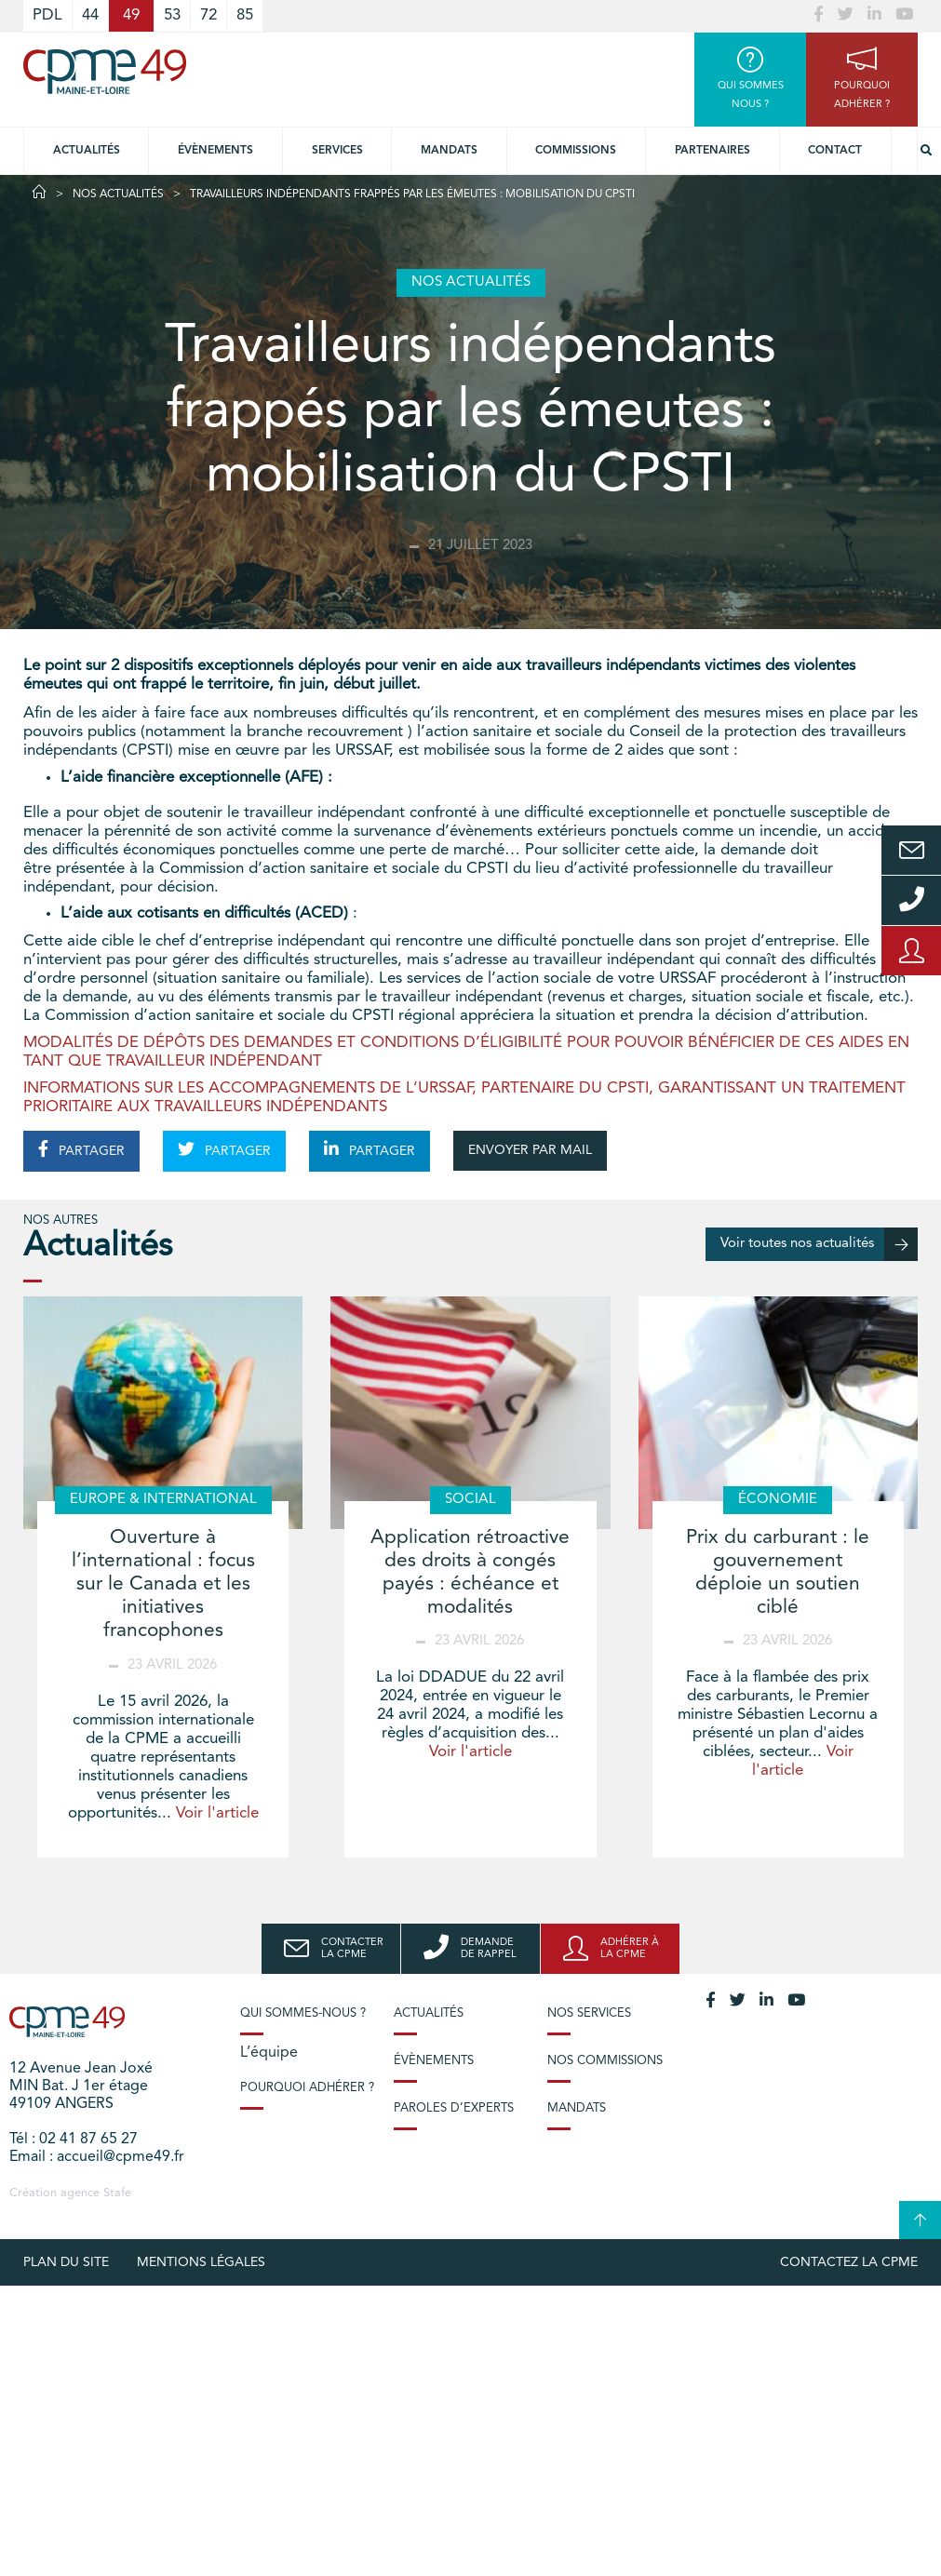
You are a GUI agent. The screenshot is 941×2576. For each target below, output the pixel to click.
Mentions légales (201, 2262)
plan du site (66, 2262)
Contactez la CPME (849, 2262)
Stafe (117, 2193)
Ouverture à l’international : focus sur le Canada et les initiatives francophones (163, 1585)
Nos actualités (118, 194)
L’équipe (269, 2053)
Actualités (86, 150)
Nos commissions (605, 2061)
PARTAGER (81, 1149)
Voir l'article (217, 1813)
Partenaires (712, 150)
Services (337, 150)
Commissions (575, 150)
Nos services (589, 2013)
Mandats (449, 150)
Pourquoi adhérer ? (307, 2088)
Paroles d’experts (454, 2108)
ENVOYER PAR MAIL (530, 1150)
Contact (835, 150)
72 (208, 15)
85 (244, 15)
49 (131, 15)
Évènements (215, 150)
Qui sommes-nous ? (303, 2013)
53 (172, 15)
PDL (47, 15)
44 (90, 15)
